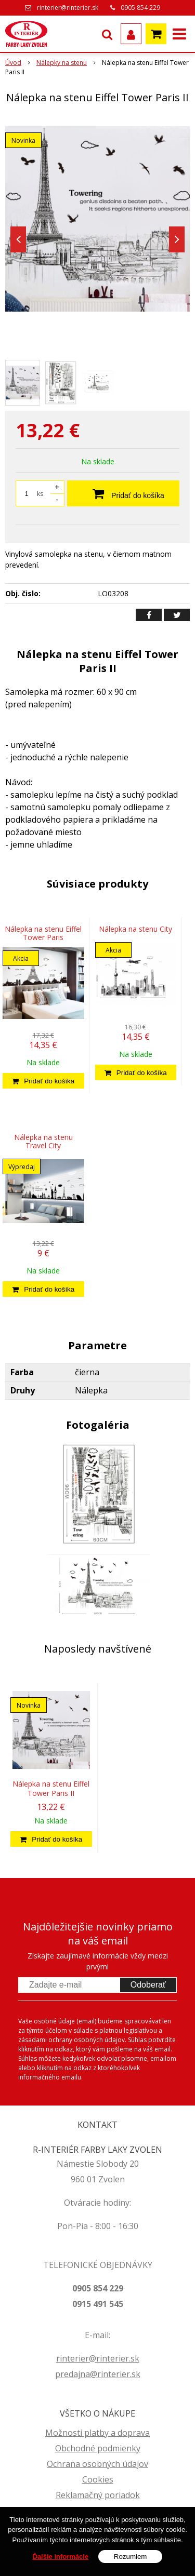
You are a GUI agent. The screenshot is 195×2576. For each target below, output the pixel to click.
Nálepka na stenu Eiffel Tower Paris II (50, 1788)
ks (40, 493)
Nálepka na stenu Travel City (43, 1141)
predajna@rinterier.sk (97, 2374)
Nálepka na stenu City (135, 929)
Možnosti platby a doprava (97, 2432)
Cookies (97, 2479)
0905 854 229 (140, 7)
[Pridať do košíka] (43, 1081)
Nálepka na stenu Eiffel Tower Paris (43, 933)
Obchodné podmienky (97, 2448)
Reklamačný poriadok (98, 2495)
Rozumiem (130, 2561)
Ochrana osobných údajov (97, 2464)
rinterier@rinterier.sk (67, 7)
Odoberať (148, 1984)
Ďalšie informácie (61, 2561)
